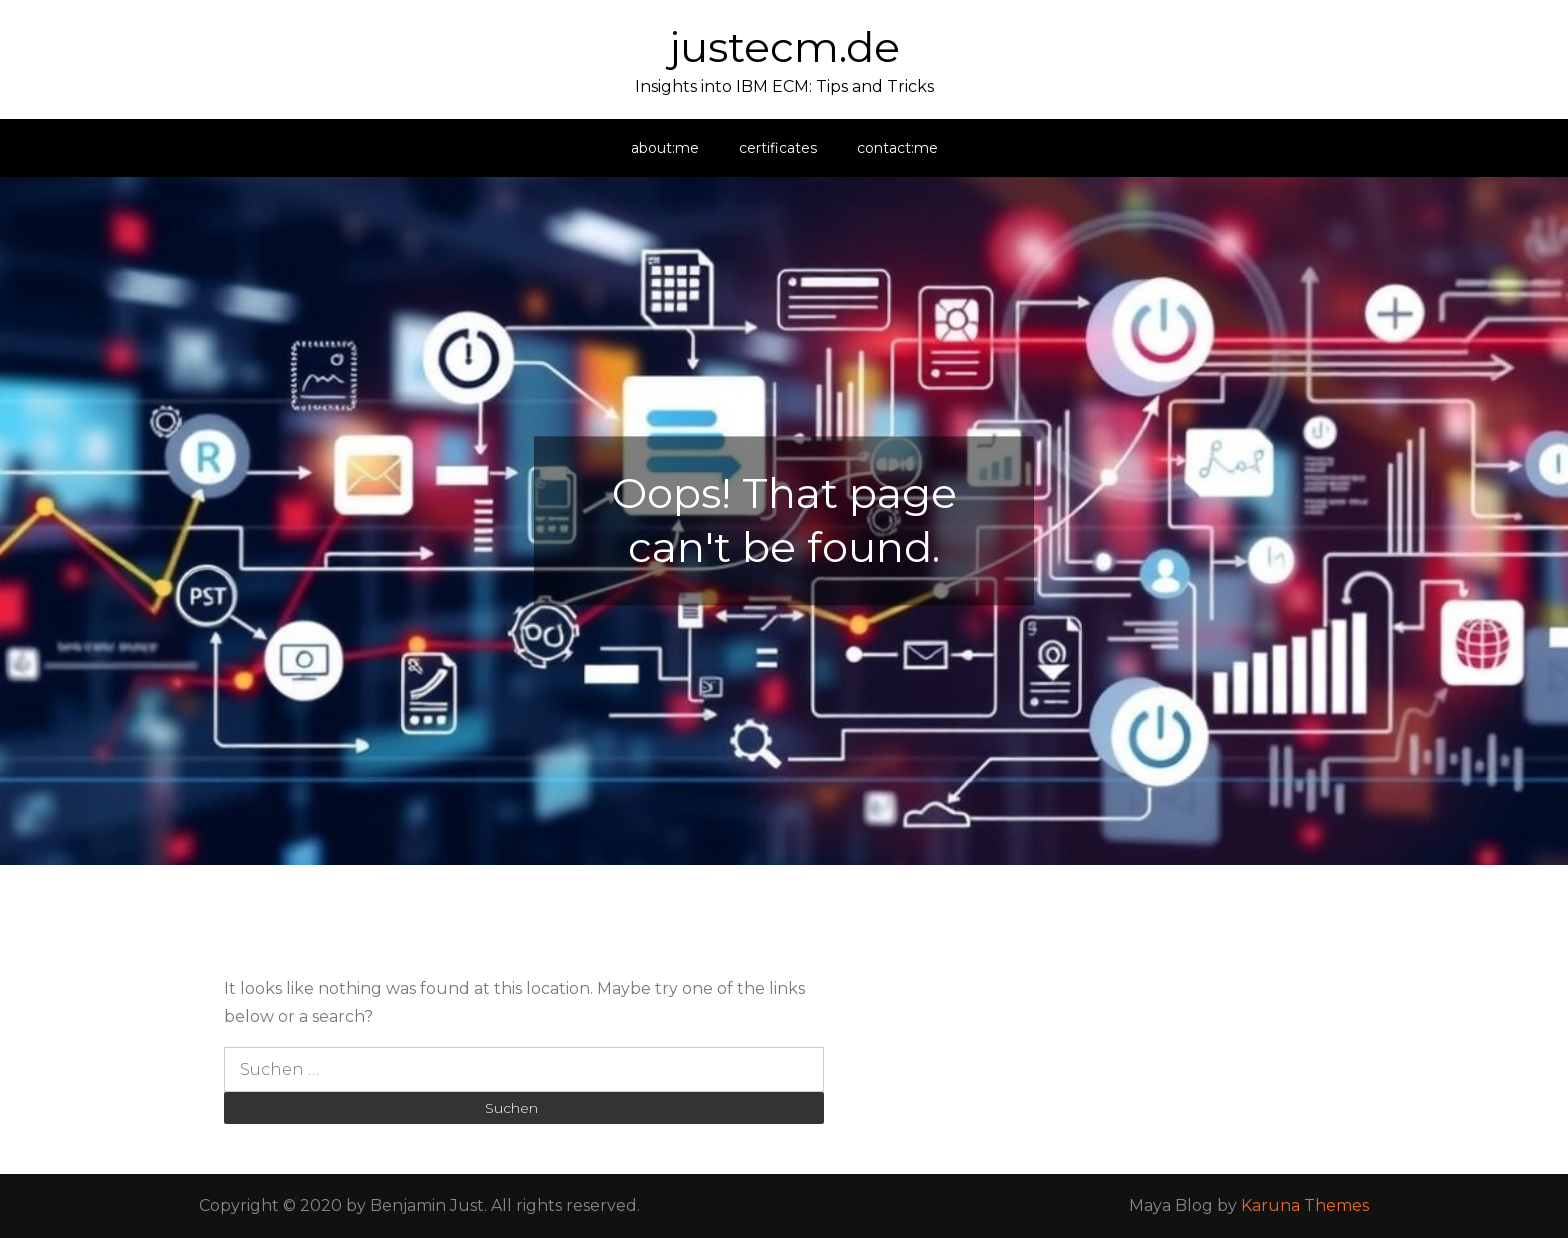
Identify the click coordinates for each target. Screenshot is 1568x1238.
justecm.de (784, 47)
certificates (778, 148)
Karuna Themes (1305, 1205)
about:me (665, 148)
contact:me (897, 148)
